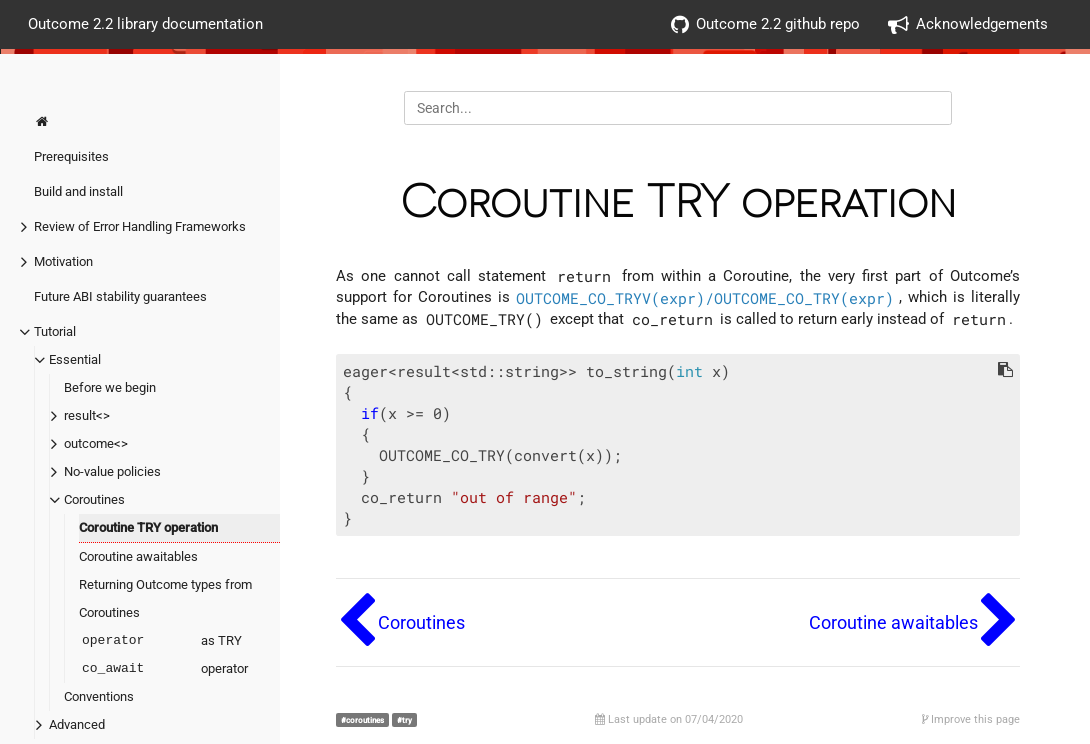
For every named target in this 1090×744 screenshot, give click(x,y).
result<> (87, 415)
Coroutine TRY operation (148, 527)
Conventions (99, 696)
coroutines (365, 720)
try (407, 720)
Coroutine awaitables (138, 556)
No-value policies (112, 471)
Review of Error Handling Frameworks (140, 226)
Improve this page (971, 719)
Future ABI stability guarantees (120, 296)
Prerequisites (71, 156)
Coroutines (94, 499)
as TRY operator (163, 655)
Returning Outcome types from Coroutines (165, 598)
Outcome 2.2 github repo (765, 24)
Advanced (77, 724)
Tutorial (55, 331)
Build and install (78, 191)
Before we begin (110, 387)
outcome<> (96, 443)
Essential (75, 359)
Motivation (63, 261)
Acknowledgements (968, 24)
